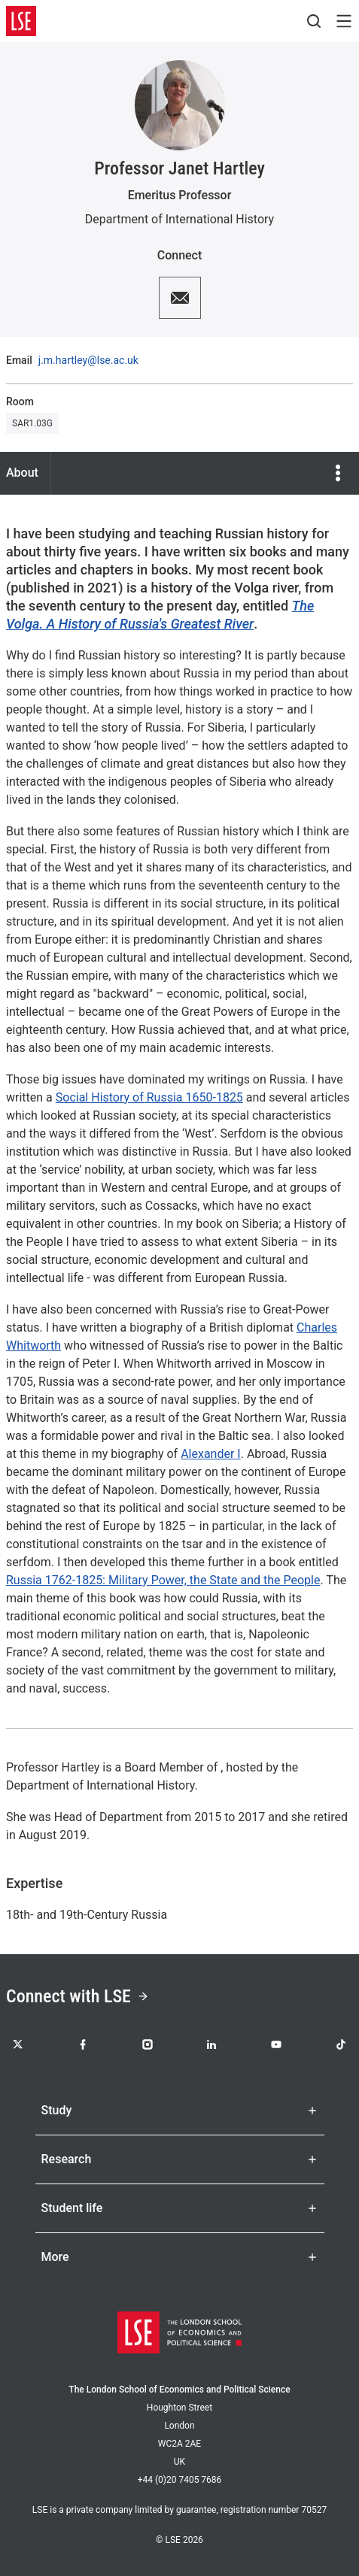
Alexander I (211, 1454)
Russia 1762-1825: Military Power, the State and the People (163, 1580)
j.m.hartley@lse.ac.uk (88, 360)
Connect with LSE (77, 1996)
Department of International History (179, 219)
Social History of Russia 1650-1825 (149, 1097)
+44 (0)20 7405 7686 (180, 2479)
